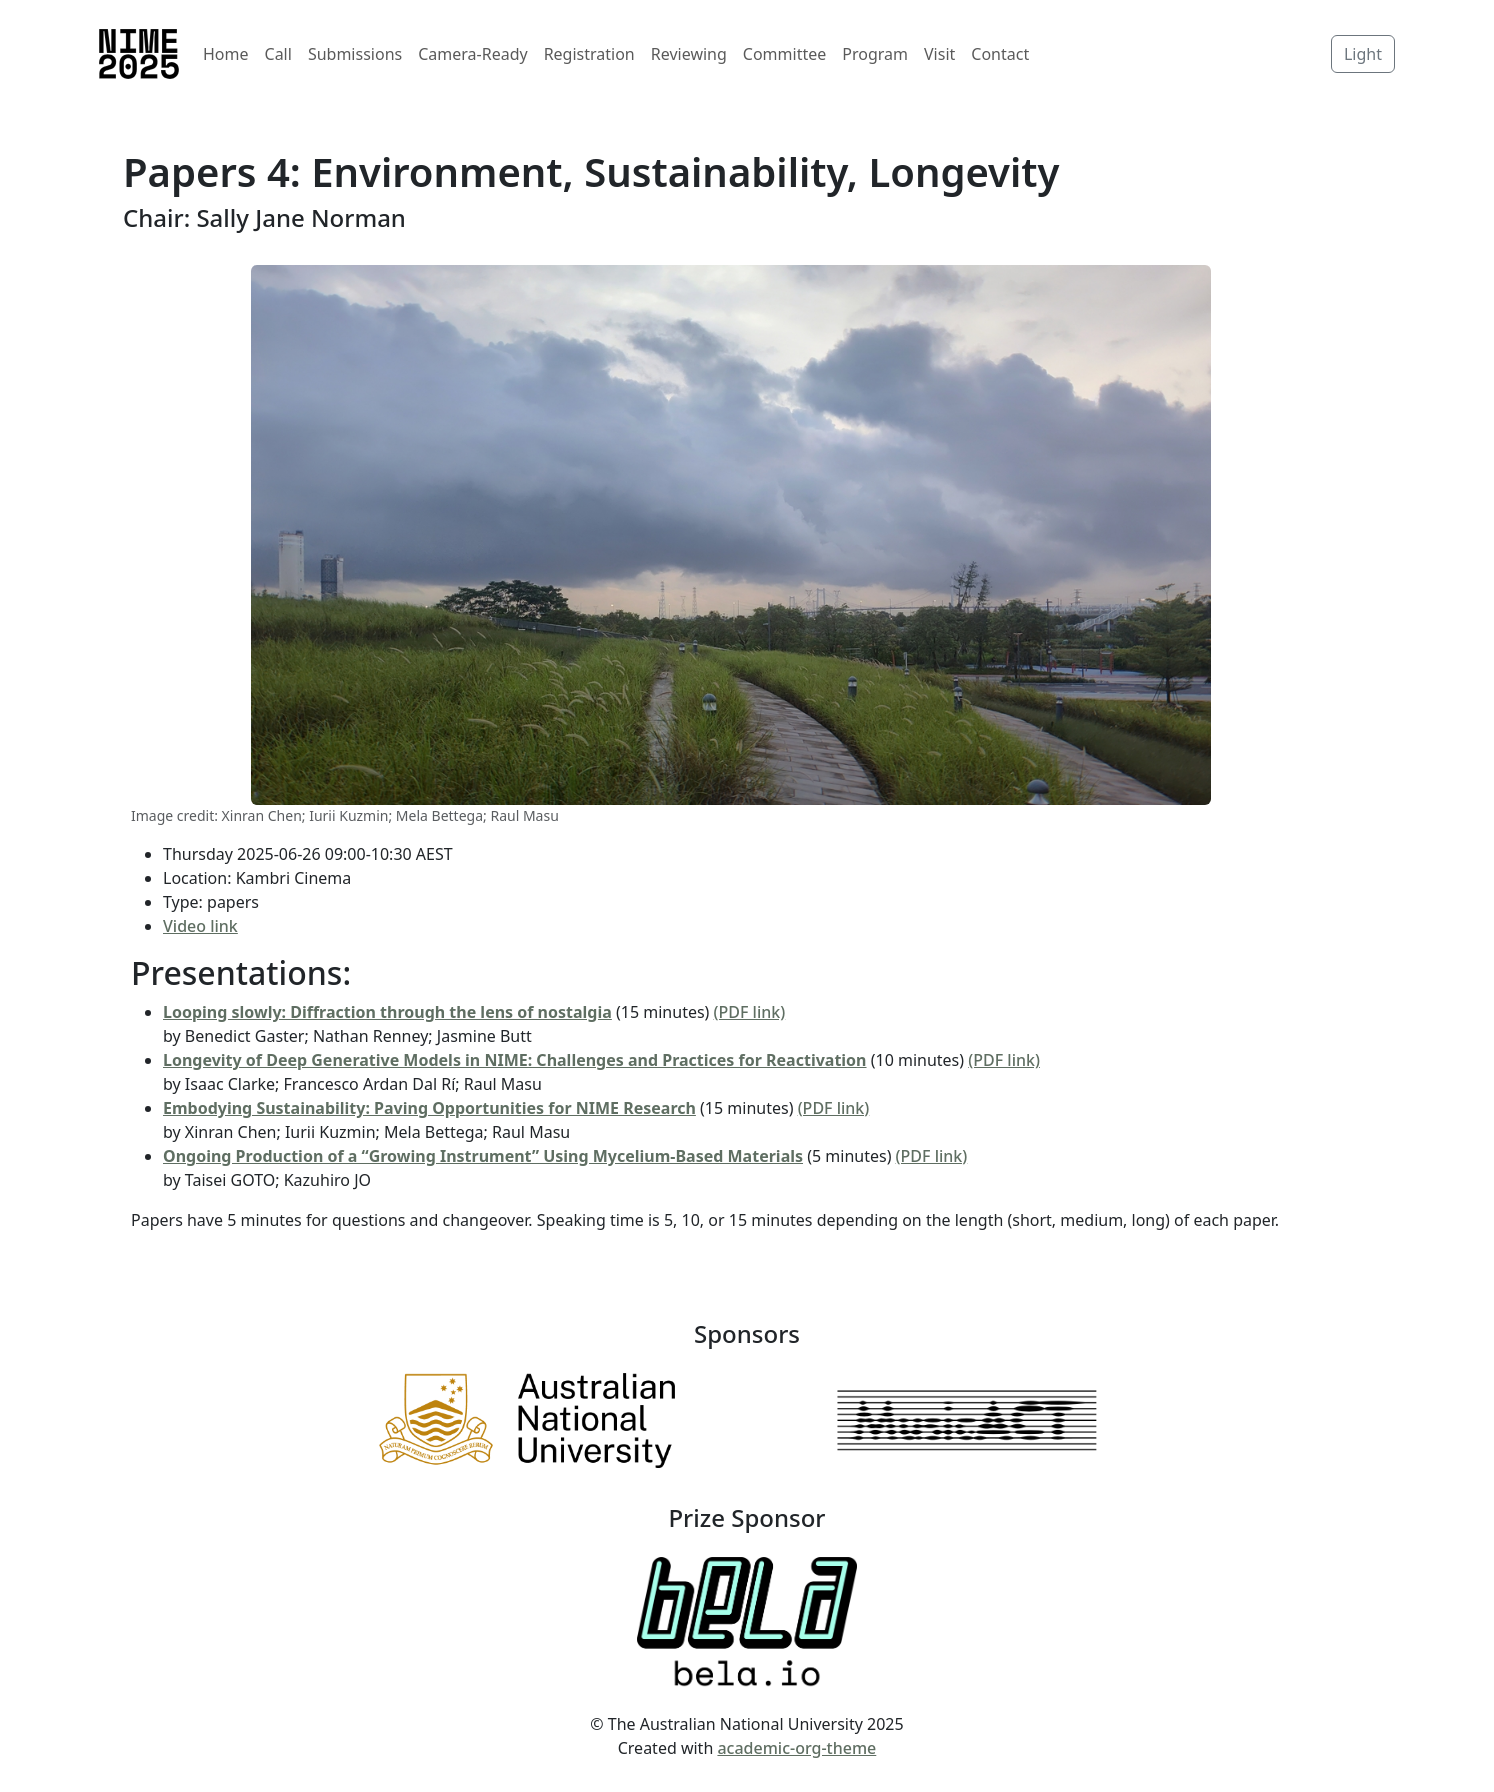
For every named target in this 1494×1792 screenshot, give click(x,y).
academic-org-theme (796, 1748)
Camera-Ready (472, 54)
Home (226, 54)
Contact (1000, 54)
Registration (589, 54)
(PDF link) (750, 1012)
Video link (200, 926)
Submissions (355, 54)
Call (278, 54)
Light (1363, 54)
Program (875, 54)
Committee (784, 54)
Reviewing (689, 54)
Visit (939, 54)
